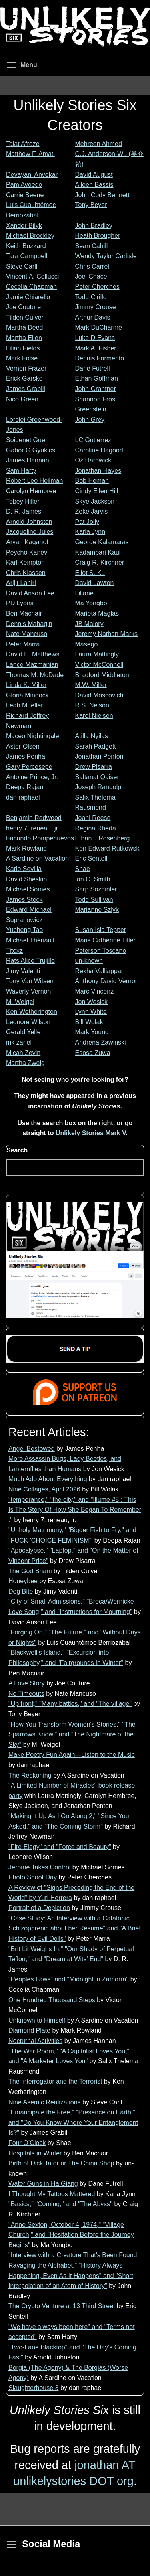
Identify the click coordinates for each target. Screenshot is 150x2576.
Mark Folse (22, 358)
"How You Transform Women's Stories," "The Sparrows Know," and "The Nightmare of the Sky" (72, 1734)
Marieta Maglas (97, 613)
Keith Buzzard (26, 246)
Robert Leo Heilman (34, 480)
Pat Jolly (87, 521)
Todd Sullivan (94, 899)
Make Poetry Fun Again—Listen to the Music (71, 1754)
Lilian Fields (23, 348)
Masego (86, 644)
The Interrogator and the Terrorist (55, 2081)
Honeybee (23, 1581)
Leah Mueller (24, 705)
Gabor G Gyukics (30, 450)
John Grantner (95, 388)
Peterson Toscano (100, 950)
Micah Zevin (23, 1052)
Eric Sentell (91, 858)
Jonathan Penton (99, 756)
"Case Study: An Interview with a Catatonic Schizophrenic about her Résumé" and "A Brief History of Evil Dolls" (74, 1928)
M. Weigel (20, 1001)
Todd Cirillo (91, 297)
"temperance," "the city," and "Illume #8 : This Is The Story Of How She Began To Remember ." (74, 1509)
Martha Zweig (25, 1062)
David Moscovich (99, 695)
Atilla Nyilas (91, 736)
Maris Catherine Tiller (105, 940)
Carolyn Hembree (31, 491)
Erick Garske (24, 378)
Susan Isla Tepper (100, 929)
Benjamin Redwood (34, 817)
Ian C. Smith (92, 879)
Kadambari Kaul (98, 552)
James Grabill (25, 388)
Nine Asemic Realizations (44, 2102)
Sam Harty (21, 470)
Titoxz (14, 950)
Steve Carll (21, 266)
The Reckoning (30, 1775)
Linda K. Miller (26, 685)
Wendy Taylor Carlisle (106, 256)
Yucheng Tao (24, 929)
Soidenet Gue (25, 440)
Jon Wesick (91, 1001)
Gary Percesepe (29, 766)
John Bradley (93, 225)
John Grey (90, 419)
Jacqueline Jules (29, 531)
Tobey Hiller (23, 501)
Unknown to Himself (36, 2020)
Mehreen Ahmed (98, 143)
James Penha (25, 756)
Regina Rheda (95, 828)
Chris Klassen (26, 572)
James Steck (24, 899)
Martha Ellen (24, 337)
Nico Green (22, 399)
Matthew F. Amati (30, 153)
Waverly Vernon (28, 991)
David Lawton (94, 582)
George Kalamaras (102, 542)
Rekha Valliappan (100, 971)
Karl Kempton (25, 562)
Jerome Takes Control (39, 1867)
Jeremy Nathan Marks (106, 633)
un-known (89, 960)
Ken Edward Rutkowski (108, 848)
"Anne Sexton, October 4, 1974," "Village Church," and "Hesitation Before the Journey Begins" (71, 2234)
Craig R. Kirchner (99, 562)
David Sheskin (26, 879)
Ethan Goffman (96, 378)
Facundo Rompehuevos (40, 838)
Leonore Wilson (28, 1022)
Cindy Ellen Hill (96, 491)
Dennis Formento (99, 358)
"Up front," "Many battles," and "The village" (70, 1703)
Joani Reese (93, 817)
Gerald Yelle (23, 1032)
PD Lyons (20, 603)
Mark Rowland (26, 848)
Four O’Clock (27, 2142)
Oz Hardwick (93, 460)
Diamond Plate (29, 2030)
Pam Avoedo (24, 184)
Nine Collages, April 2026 (44, 1489)
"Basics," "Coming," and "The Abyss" (60, 2204)
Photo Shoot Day (32, 1877)
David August (94, 174)
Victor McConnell (99, 664)
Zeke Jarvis (91, 511)
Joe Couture (23, 307)
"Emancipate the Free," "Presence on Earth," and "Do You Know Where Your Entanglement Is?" (73, 2122)
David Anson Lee (30, 593)
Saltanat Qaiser (97, 777)
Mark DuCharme (98, 327)
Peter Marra (23, 644)
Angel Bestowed (31, 1448)
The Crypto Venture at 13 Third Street (61, 2306)
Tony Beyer (91, 204)
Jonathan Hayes (98, 470)
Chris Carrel (92, 266)
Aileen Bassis (94, 184)
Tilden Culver (25, 317)
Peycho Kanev (26, 552)
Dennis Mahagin (29, 623)
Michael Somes (28, 889)
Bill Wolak (89, 1022)
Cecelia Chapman (31, 286)
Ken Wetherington (31, 1011)
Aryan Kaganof (27, 542)
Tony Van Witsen (30, 981)
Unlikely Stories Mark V (91, 1133)
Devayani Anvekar (32, 174)
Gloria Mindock (27, 695)
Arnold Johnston (29, 521)
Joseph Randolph (100, 787)
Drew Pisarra (93, 766)
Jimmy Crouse (95, 307)
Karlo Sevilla (24, 868)
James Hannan (27, 460)
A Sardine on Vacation (37, 858)
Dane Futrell (92, 368)
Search (17, 1150)
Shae (82, 868)
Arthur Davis (92, 317)
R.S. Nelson (92, 705)
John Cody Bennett (102, 195)
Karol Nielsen (94, 715)
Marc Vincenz (94, 991)
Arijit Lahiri (21, 582)
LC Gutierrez (93, 440)
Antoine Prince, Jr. (32, 777)
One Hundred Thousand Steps (51, 2000)
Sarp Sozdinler (96, 889)
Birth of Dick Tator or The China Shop (61, 2163)
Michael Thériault (30, 940)
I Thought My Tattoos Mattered (51, 2194)
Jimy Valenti (23, 971)
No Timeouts (26, 1693)
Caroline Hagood (99, 450)
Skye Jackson (95, 501)
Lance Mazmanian (32, 664)
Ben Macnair (24, 613)
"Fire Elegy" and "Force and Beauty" (59, 1846)
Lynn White (91, 1011)
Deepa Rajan (24, 787)
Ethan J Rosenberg (102, 838)
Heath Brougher (97, 235)
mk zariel (19, 1042)
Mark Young (92, 1032)
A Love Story (26, 1683)
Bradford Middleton (102, 675)
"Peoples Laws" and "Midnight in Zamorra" (68, 1979)
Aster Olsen (23, 746)
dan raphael (23, 797)
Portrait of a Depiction (39, 1907)
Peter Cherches (97, 286)
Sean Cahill (91, 246)
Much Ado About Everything (47, 1479)
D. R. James (23, 511)
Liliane (84, 593)
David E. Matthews (32, 654)
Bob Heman (92, 480)
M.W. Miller (91, 685)
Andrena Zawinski (100, 1042)
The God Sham (30, 1571)
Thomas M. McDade (35, 675)
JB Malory (89, 623)
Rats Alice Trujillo (30, 960)
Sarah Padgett (95, 746)
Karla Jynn (90, 531)
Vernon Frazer (26, 368)
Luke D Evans (95, 337)
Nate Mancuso (26, 633)
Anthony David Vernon (107, 981)
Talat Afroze (23, 143)
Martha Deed (24, 327)
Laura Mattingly (97, 654)
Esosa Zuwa (92, 1052)
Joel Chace (91, 276)
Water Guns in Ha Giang (43, 2183)
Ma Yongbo (91, 603)
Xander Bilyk (24, 225)
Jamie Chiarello (28, 297)
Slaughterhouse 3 (33, 2387)
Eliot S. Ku (90, 572)
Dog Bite (20, 1591)
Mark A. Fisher (95, 348)
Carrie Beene (25, 195)
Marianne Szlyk (97, 909)
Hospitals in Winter (35, 2153)
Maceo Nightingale (32, 736)
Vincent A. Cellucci (32, 276)
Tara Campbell (26, 256)
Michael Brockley (30, 235)
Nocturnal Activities (35, 2040)
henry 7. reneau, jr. (32, 828)
